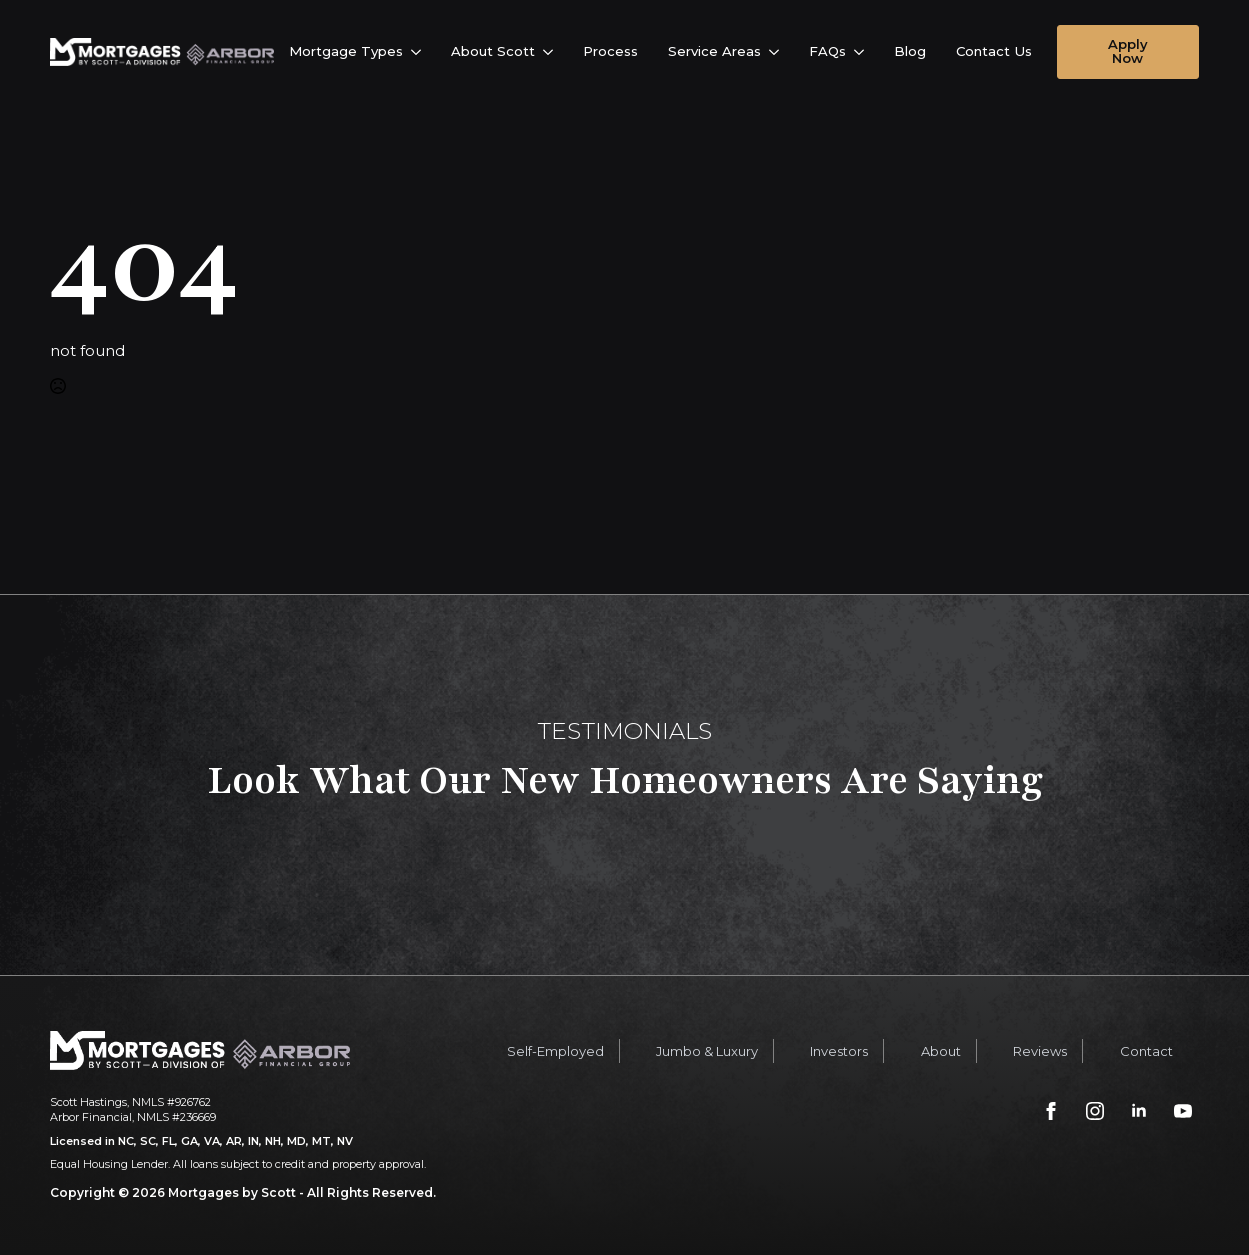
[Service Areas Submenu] (777, 51)
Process (610, 51)
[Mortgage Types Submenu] (419, 51)
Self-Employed (555, 1051)
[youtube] (1183, 1111)
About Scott (493, 51)
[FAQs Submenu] (862, 51)
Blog (910, 51)
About (941, 1051)
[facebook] (1051, 1111)
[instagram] (1095, 1111)
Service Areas (714, 51)
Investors (839, 1051)
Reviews (1040, 1051)
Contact (1146, 1051)
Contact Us (994, 51)
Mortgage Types (346, 51)
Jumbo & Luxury (707, 1051)
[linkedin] (1139, 1111)
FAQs (827, 51)
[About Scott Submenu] (551, 51)
